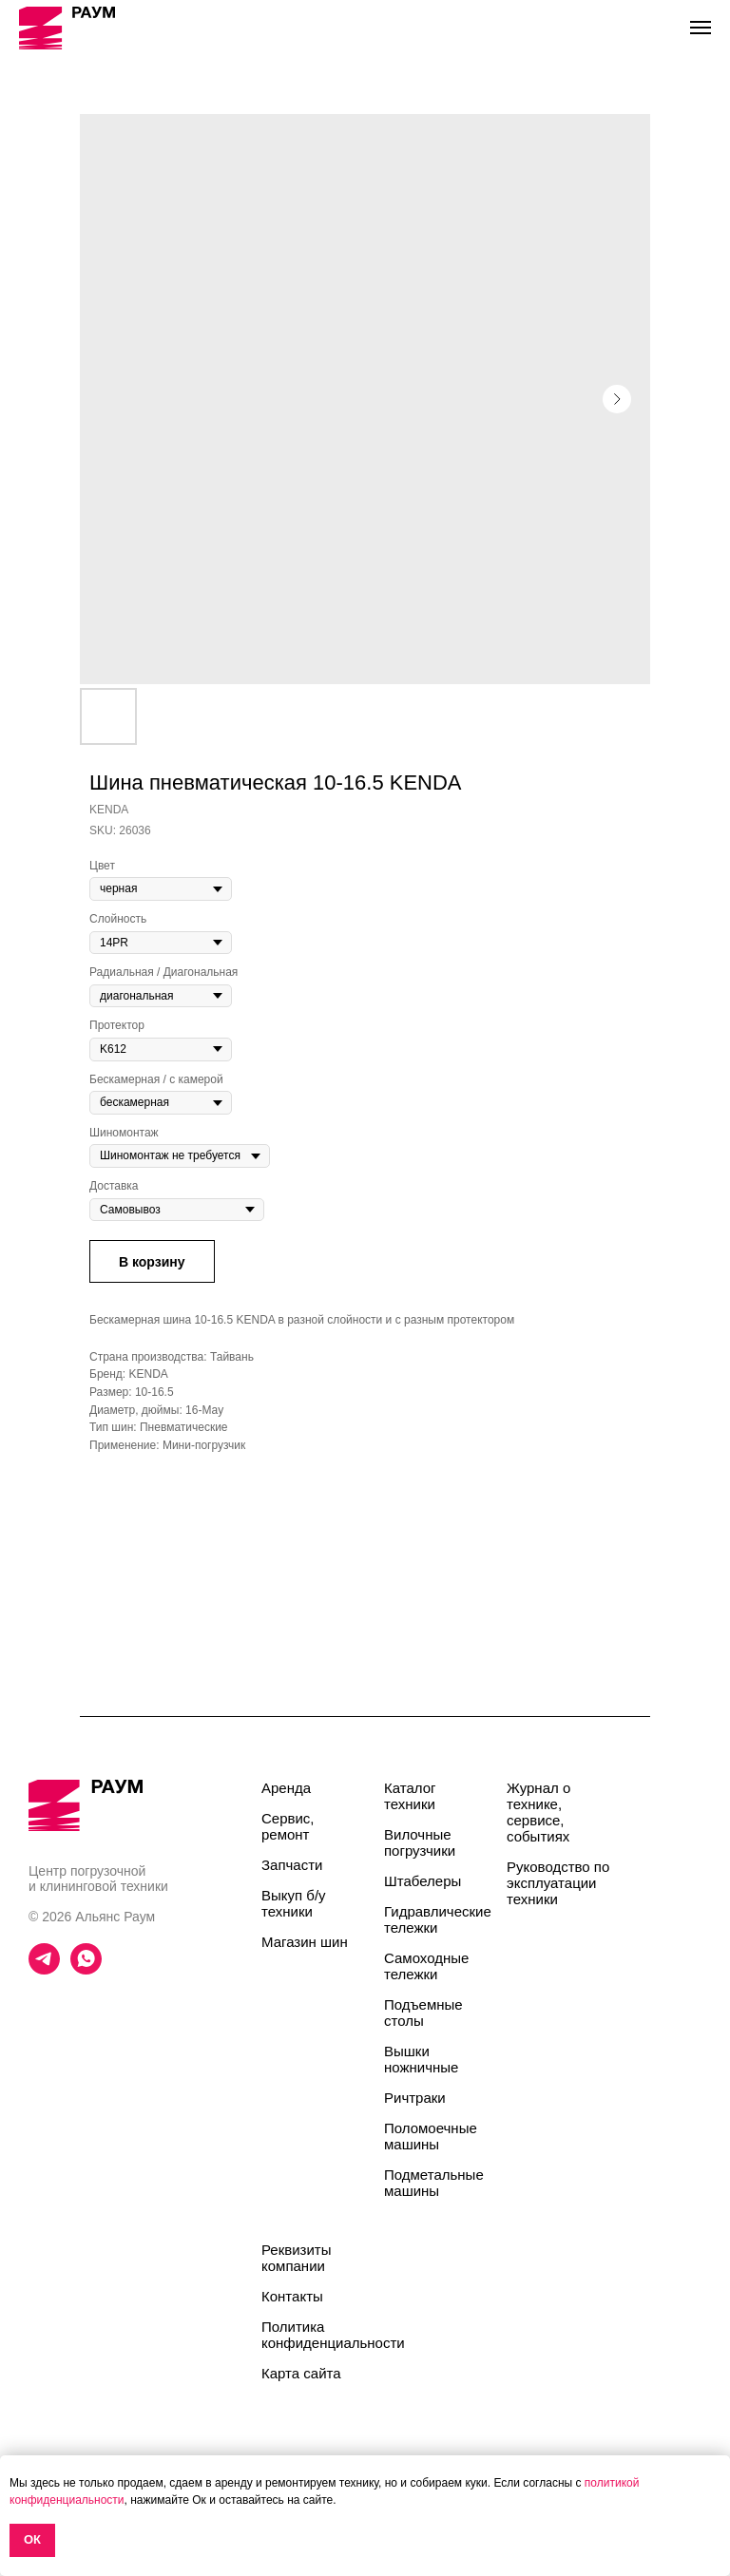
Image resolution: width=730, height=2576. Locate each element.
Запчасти (291, 1865)
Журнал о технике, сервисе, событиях (538, 1812)
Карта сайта (301, 2373)
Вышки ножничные (421, 2059)
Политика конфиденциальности (333, 2334)
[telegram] (44, 1969)
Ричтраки (415, 2097)
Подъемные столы (423, 2012)
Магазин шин (304, 1942)
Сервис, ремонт (288, 1826)
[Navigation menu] (700, 27)
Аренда (286, 1788)
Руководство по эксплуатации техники (558, 1883)
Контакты (292, 2296)
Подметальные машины (434, 2182)
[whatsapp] (86, 1969)
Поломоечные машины (430, 2136)
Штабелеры (422, 1881)
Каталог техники (410, 1796)
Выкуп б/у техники (293, 1903)
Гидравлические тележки (437, 1919)
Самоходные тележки (426, 1966)
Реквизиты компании (296, 2258)
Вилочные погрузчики (419, 1842)
